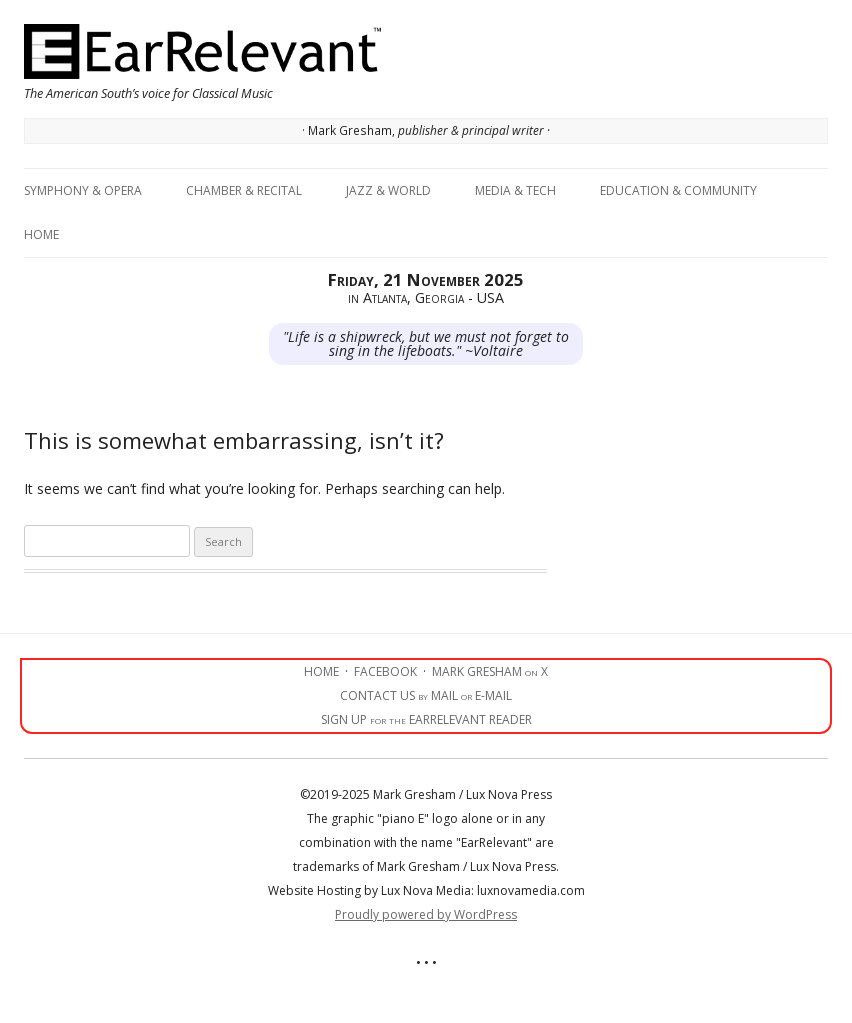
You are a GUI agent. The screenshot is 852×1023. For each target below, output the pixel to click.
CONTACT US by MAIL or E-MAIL (426, 695)
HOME (321, 671)
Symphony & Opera (83, 190)
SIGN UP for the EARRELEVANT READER (426, 719)
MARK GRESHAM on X (490, 671)
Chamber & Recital (244, 190)
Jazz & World (388, 190)
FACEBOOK (385, 671)
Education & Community (678, 190)
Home (41, 234)
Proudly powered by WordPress (426, 914)
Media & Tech (515, 190)
